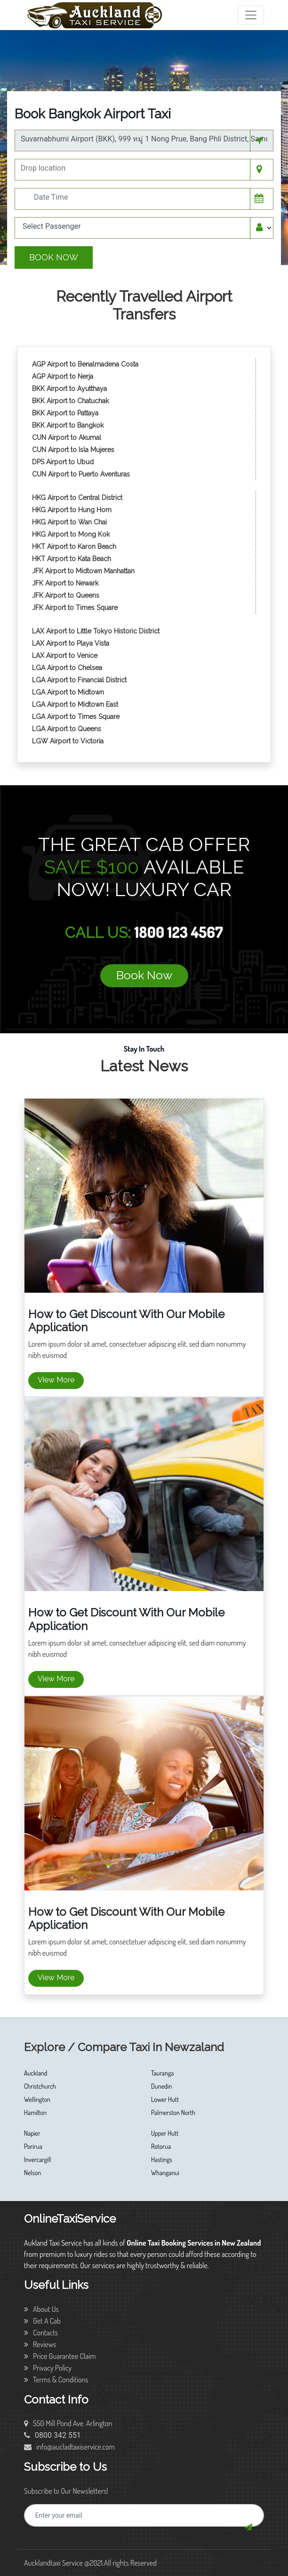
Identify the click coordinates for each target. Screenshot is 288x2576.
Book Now (53, 257)
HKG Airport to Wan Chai (69, 522)
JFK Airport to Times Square (75, 607)
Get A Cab (42, 2321)
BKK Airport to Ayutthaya (70, 388)
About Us (41, 2309)
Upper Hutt (164, 2133)
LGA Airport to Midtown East (75, 704)
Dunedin (161, 2086)
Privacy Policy (48, 2368)
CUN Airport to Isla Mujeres (74, 449)
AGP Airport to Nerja (62, 376)
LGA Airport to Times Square (76, 716)
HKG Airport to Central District (77, 497)
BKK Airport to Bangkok (68, 425)
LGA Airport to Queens (66, 729)
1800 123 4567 (178, 932)
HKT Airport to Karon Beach (74, 546)
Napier (32, 2133)
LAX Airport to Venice (64, 655)
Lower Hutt (165, 2099)
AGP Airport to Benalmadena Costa (85, 364)
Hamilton (35, 2112)
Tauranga (162, 2073)
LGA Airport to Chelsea (67, 667)
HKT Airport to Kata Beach (71, 558)
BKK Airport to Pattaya (66, 413)
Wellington (37, 2099)
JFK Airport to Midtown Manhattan (83, 571)
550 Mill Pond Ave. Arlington (68, 2423)
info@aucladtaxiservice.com (69, 2446)
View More (56, 1379)
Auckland (35, 2073)
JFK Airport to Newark (65, 583)
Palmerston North (173, 2112)
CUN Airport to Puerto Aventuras (81, 474)
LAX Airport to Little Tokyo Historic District (96, 631)
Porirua (33, 2146)
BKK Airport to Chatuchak (70, 401)
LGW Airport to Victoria (68, 741)
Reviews (40, 2344)
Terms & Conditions (56, 2379)
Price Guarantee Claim (60, 2356)
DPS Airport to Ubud (63, 462)
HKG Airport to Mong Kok (71, 534)
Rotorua (161, 2146)
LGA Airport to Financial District (79, 680)
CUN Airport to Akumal (67, 437)
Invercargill (37, 2159)
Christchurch (40, 2086)
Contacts (41, 2332)
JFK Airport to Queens (65, 595)
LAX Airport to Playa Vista (70, 643)
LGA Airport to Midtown (68, 692)
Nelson (32, 2173)
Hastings (161, 2159)
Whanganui (165, 2173)
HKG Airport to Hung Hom (72, 510)
